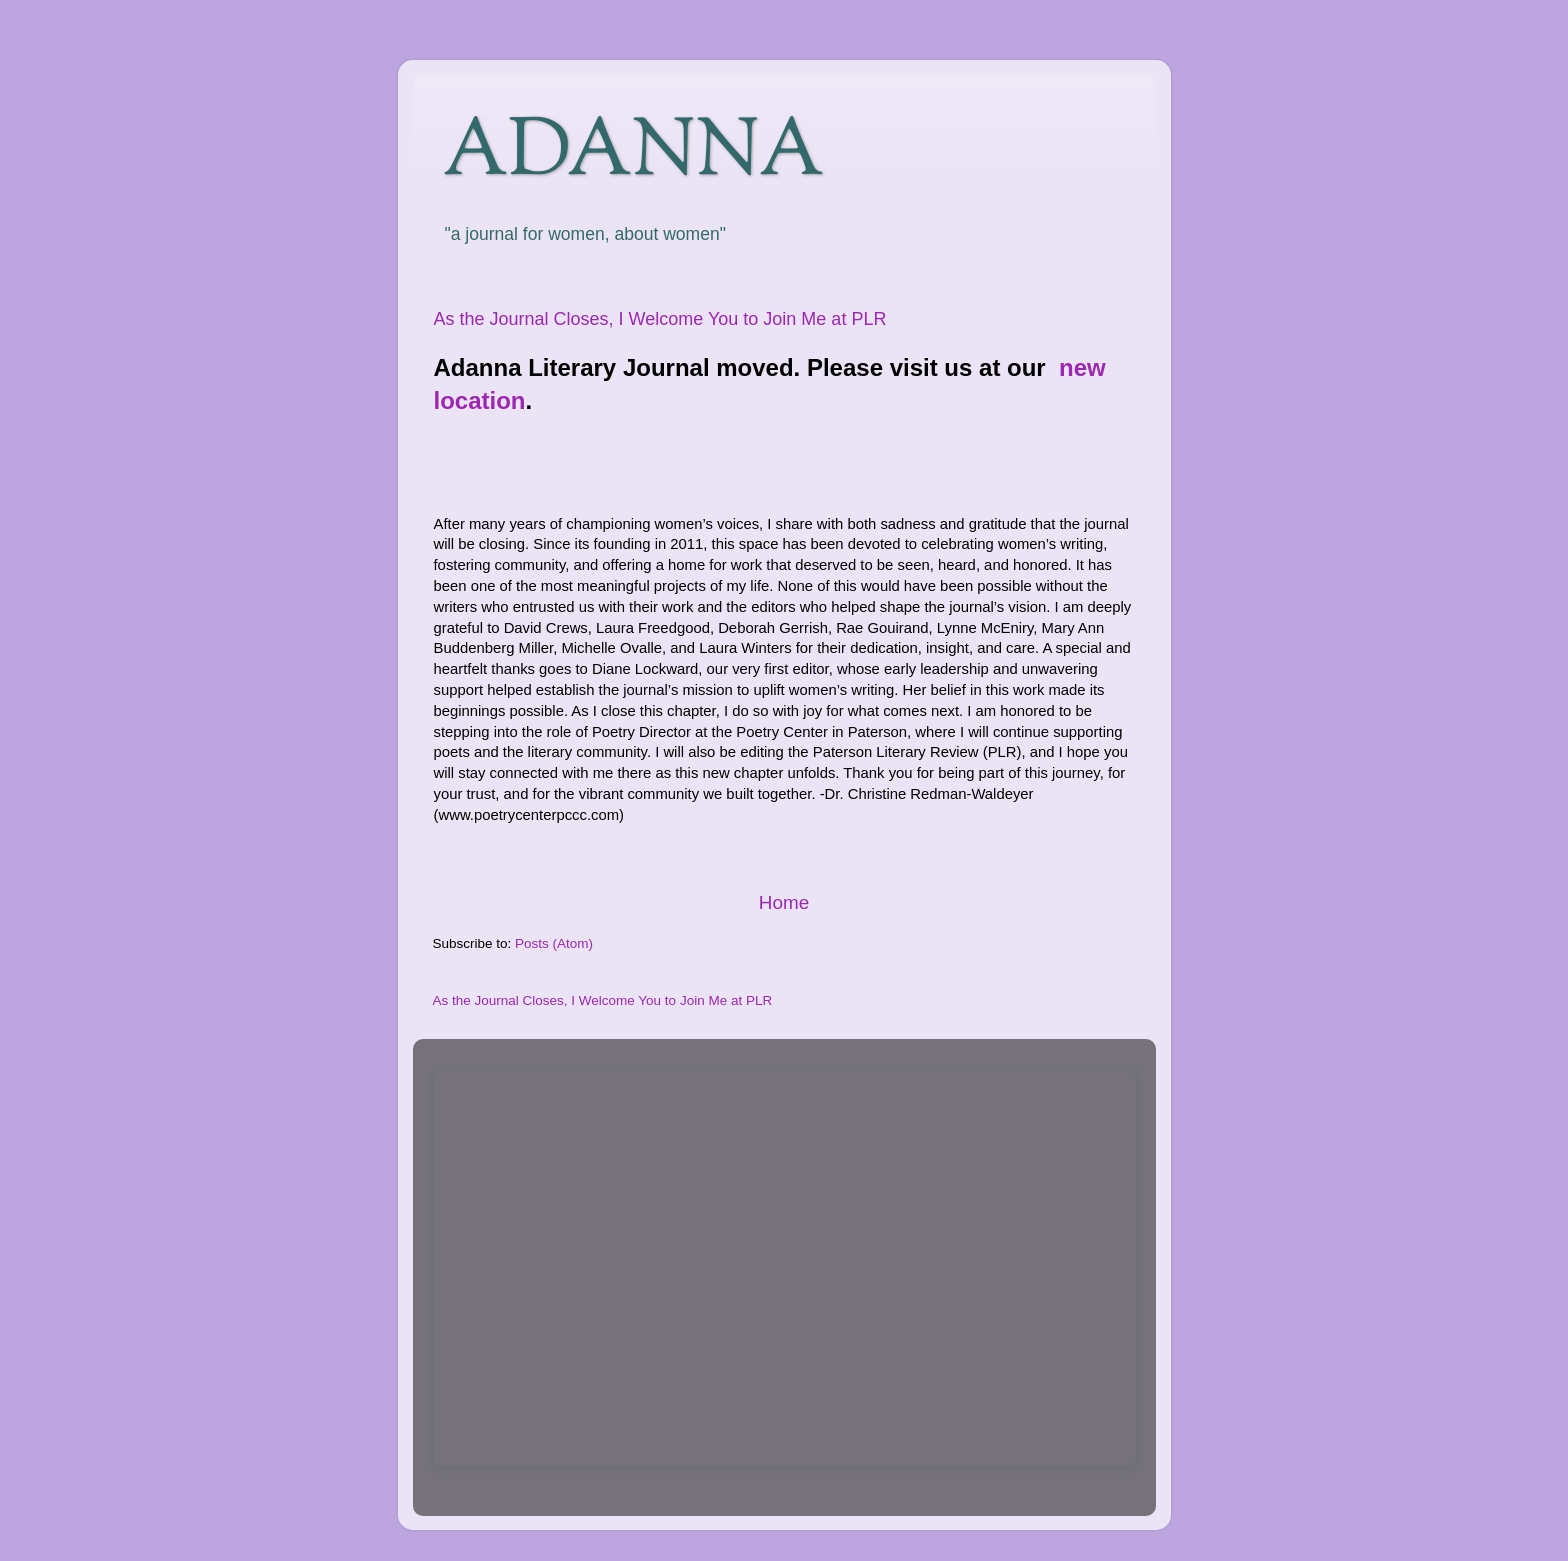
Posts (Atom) (554, 943)
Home (784, 902)
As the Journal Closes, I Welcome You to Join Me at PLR (660, 319)
